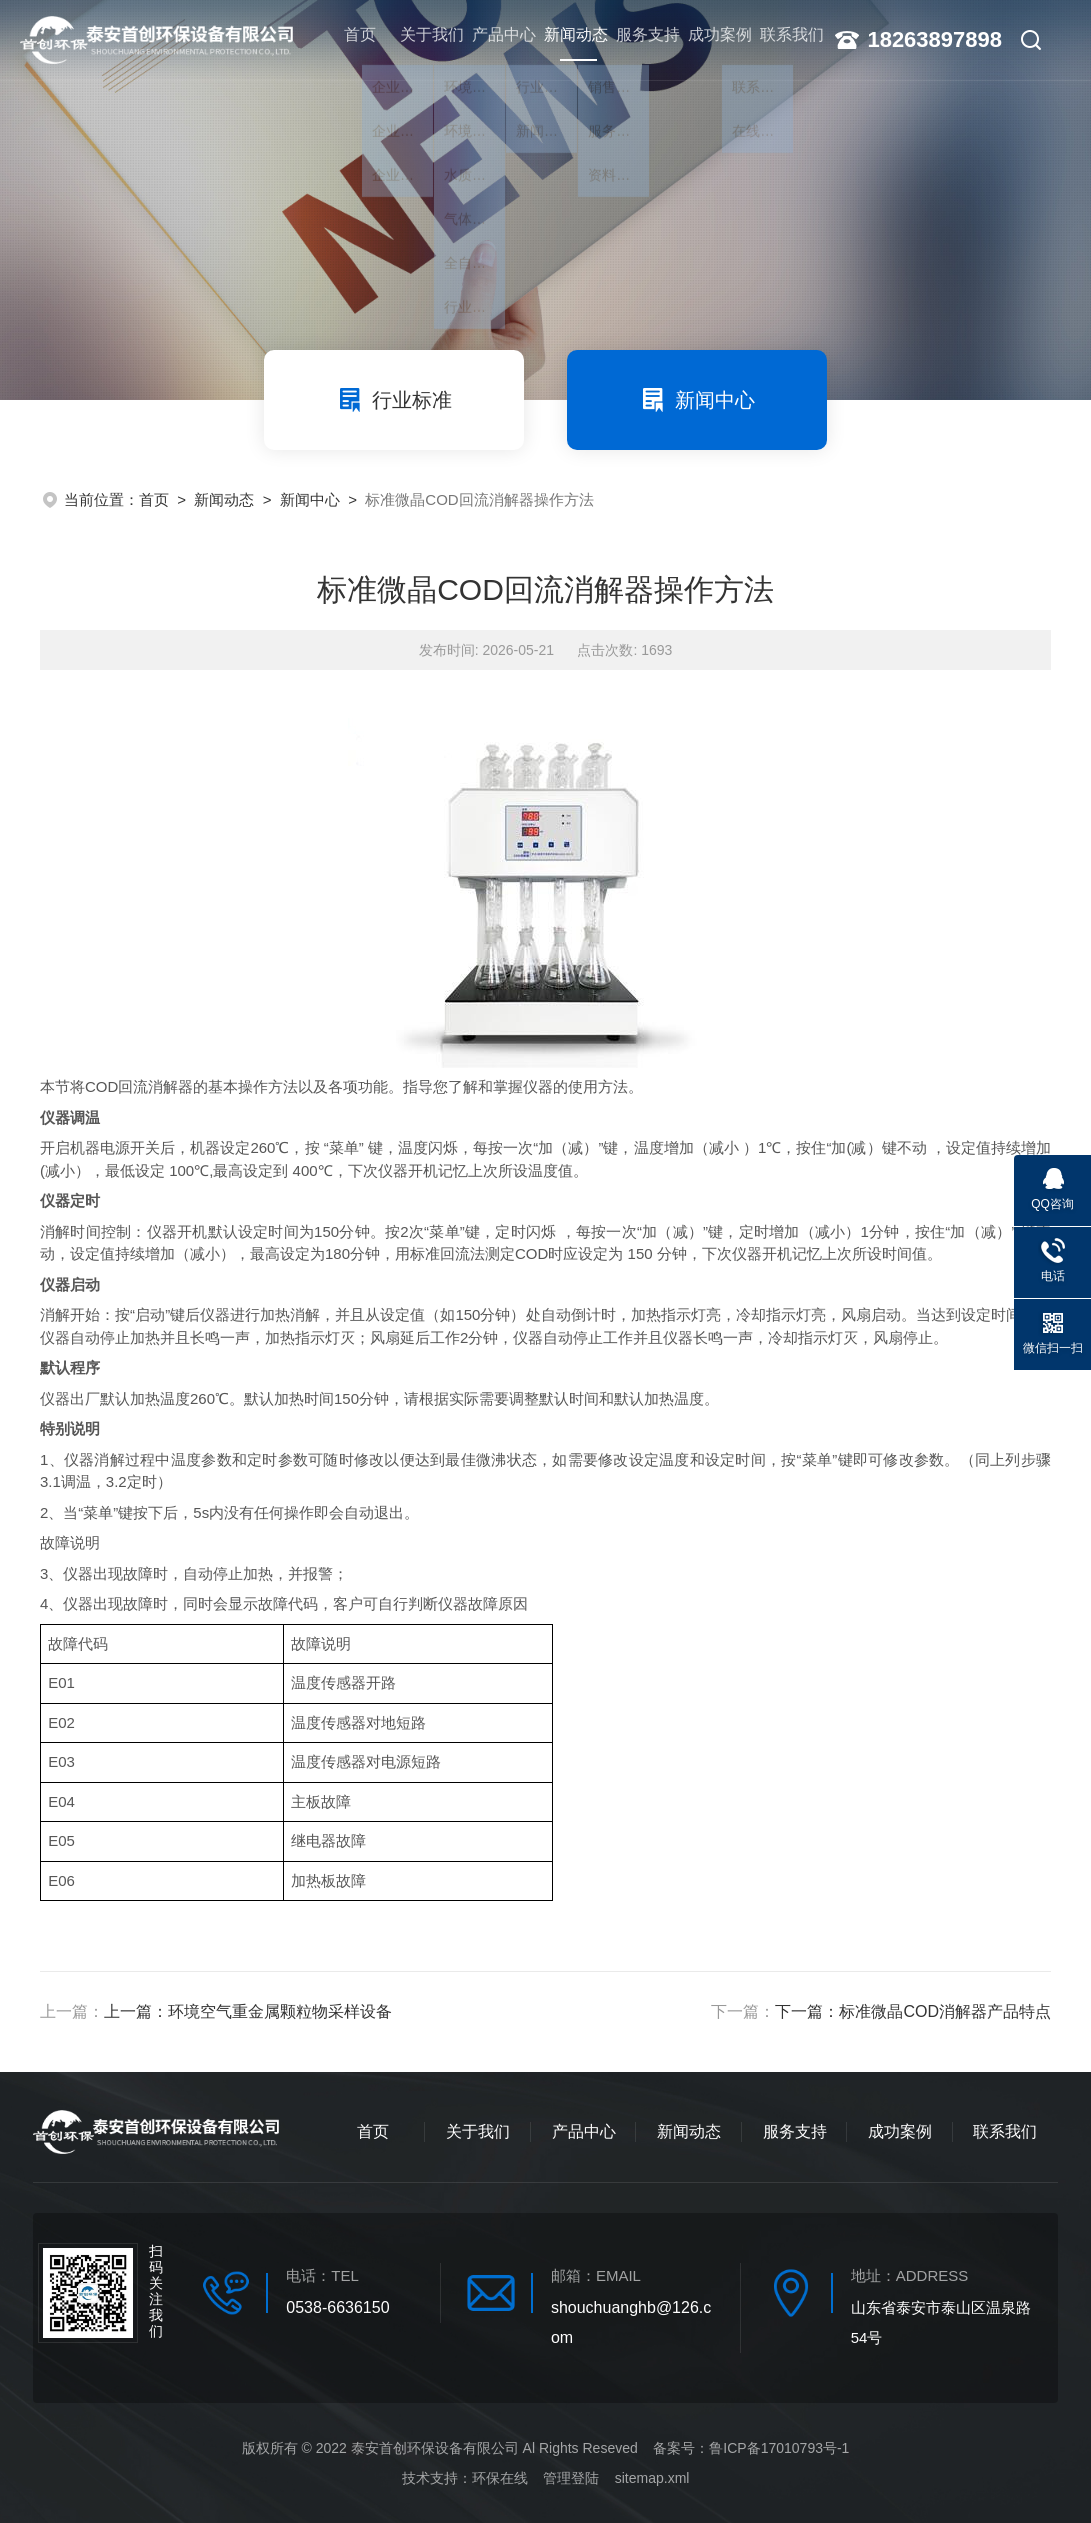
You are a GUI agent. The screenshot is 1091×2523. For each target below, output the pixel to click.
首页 (350, 39)
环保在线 (500, 2478)
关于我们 (422, 39)
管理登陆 (571, 2478)
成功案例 (711, 39)
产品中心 (494, 39)
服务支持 (639, 39)
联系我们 (783, 39)
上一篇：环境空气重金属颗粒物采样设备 (248, 2011)
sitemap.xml (652, 2478)
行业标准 (394, 400)
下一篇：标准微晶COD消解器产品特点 (913, 2011)
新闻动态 (566, 50)
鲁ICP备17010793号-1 (779, 2448)
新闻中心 (697, 400)
